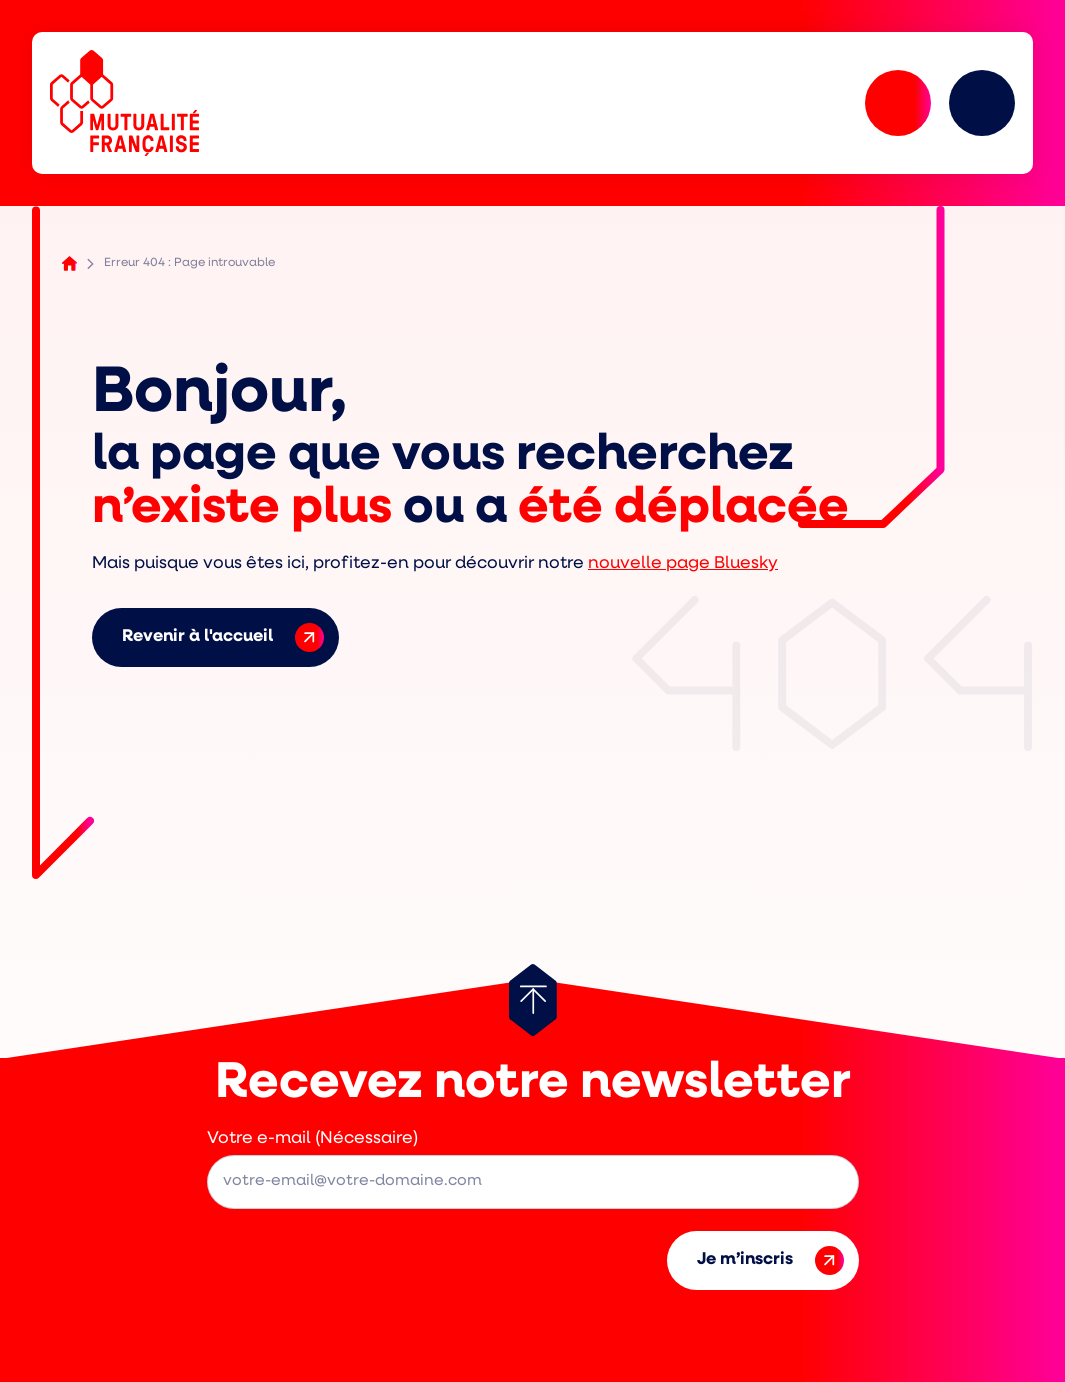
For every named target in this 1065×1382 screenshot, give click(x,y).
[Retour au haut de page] (533, 1000)
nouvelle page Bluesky (683, 563)
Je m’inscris (770, 1260)
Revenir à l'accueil (223, 637)
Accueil (69, 263)
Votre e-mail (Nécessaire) (312, 1138)
